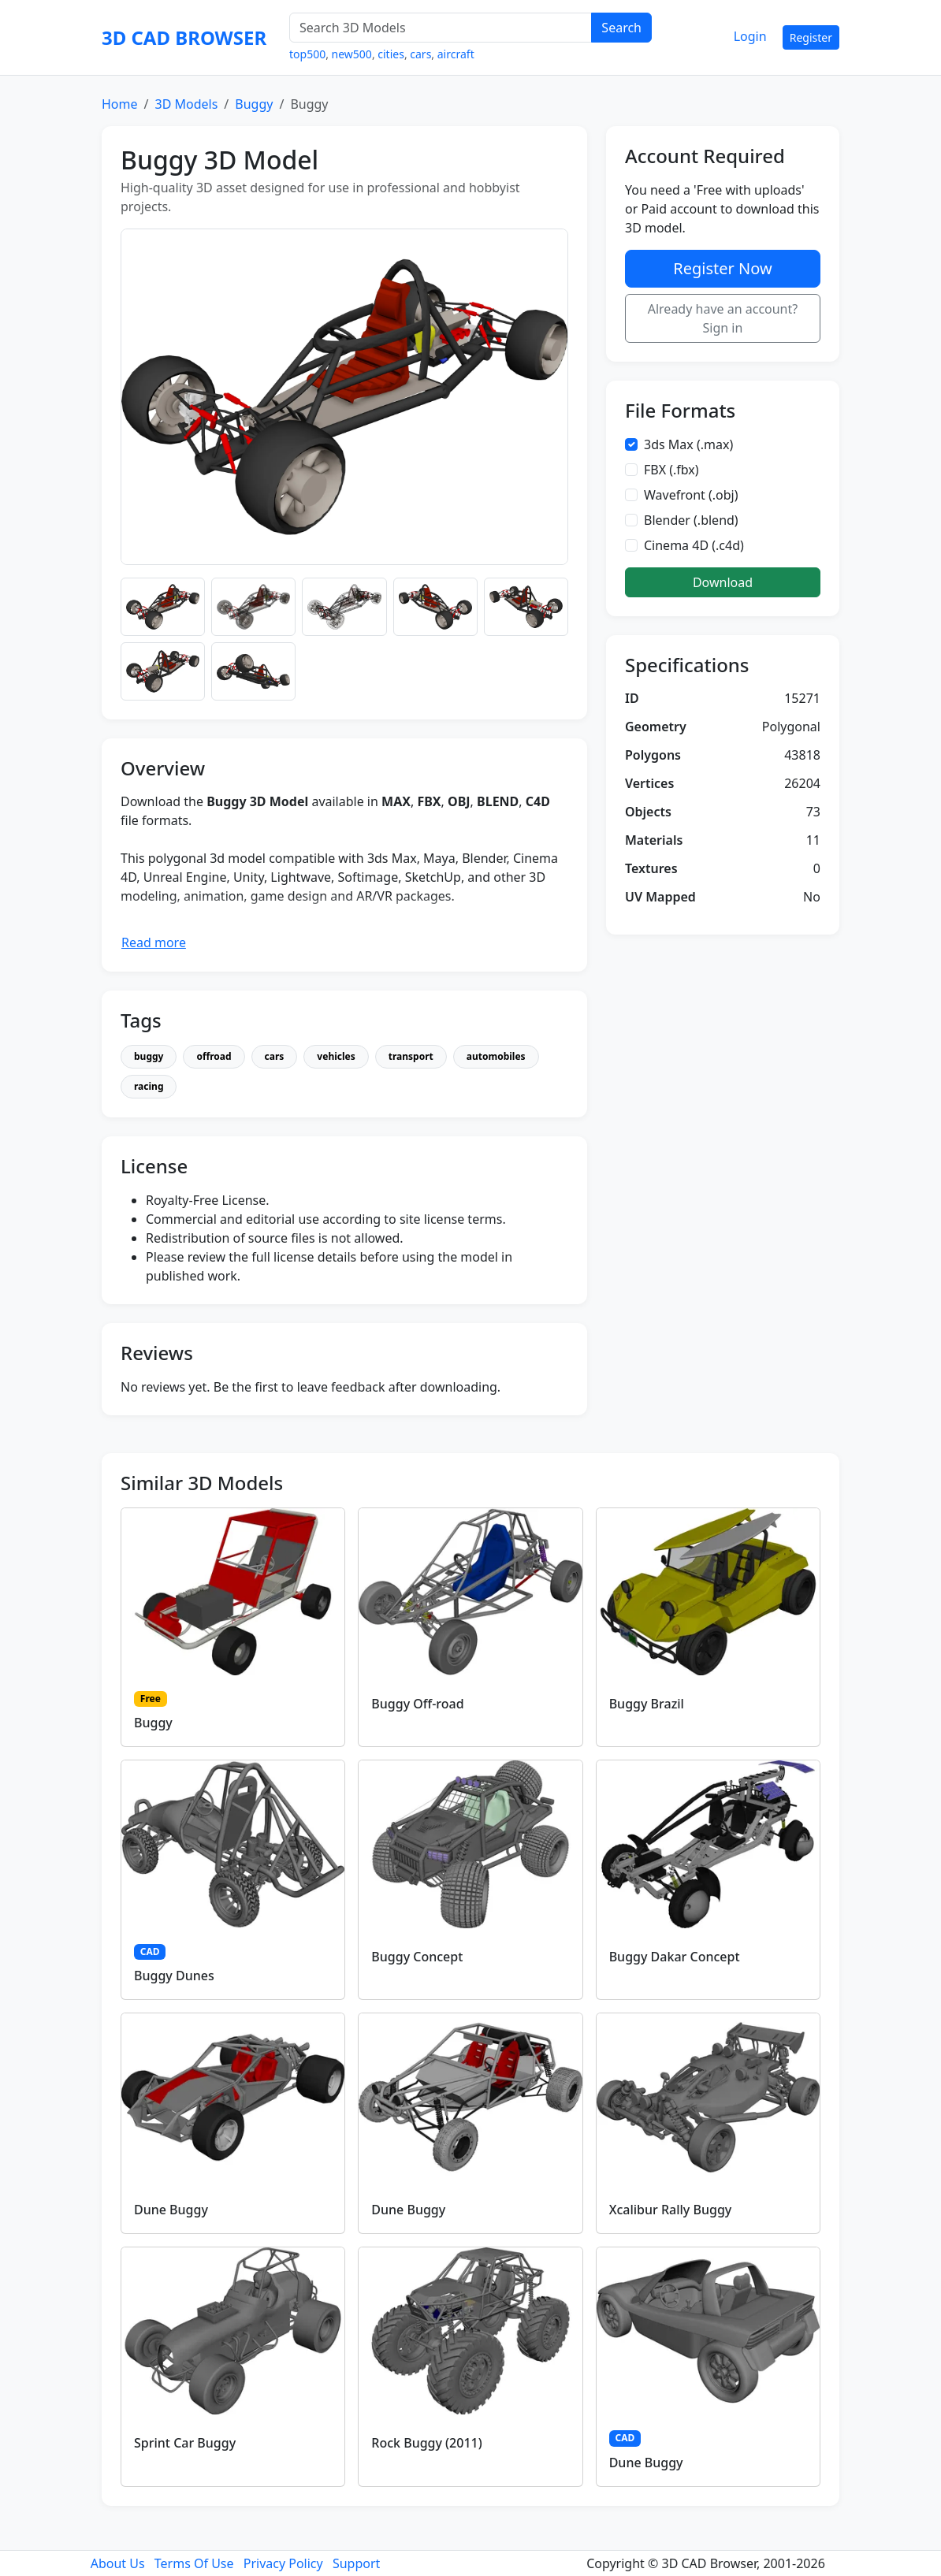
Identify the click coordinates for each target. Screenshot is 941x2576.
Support (356, 2563)
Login (750, 36)
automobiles (496, 1056)
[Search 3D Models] (440, 28)
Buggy (254, 104)
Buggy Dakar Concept (674, 1956)
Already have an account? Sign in (723, 318)
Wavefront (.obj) (691, 495)
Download (723, 582)
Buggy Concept (417, 1956)
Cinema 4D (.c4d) (694, 545)
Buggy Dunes (174, 1975)
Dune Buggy (171, 2209)
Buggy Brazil (646, 1703)
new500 (352, 53)
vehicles (336, 1056)
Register (811, 37)
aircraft (455, 53)
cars (420, 53)
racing (148, 1086)
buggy (148, 1056)
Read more (153, 942)
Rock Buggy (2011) (426, 2442)
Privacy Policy (283, 2563)
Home (120, 104)
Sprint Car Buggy (185, 2442)
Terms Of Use (194, 2563)
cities (391, 53)
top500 (307, 53)
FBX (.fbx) (671, 469)
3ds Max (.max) (688, 444)
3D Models (186, 104)
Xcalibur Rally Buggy (670, 2209)
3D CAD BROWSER (184, 37)
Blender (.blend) (691, 520)
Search (621, 27)
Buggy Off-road (417, 1703)
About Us (118, 2563)
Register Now (722, 268)
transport (411, 1056)
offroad (213, 1056)
